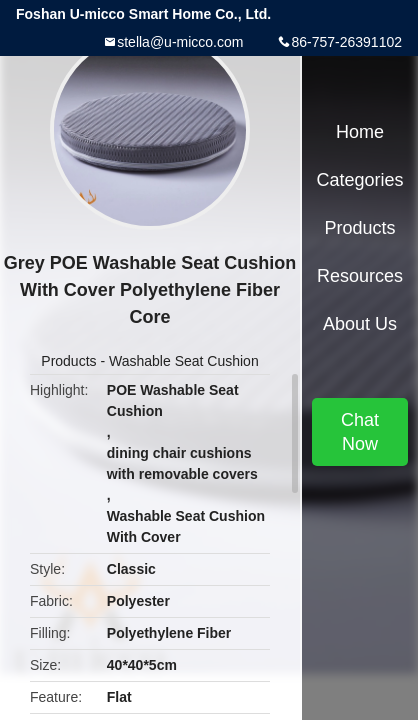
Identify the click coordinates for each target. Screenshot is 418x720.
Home (360, 132)
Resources (360, 276)
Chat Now (360, 432)
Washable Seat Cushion (184, 361)
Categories (359, 180)
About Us (360, 324)
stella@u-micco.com (180, 42)
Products (68, 361)
